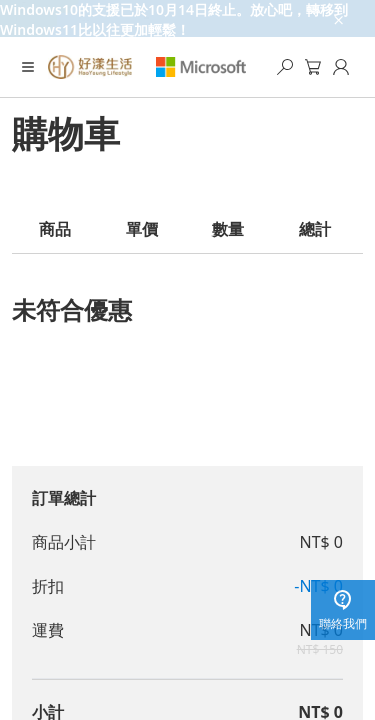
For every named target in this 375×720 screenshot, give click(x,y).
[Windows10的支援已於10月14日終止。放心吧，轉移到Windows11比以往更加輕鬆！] (187, 18)
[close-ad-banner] (337, 18)
